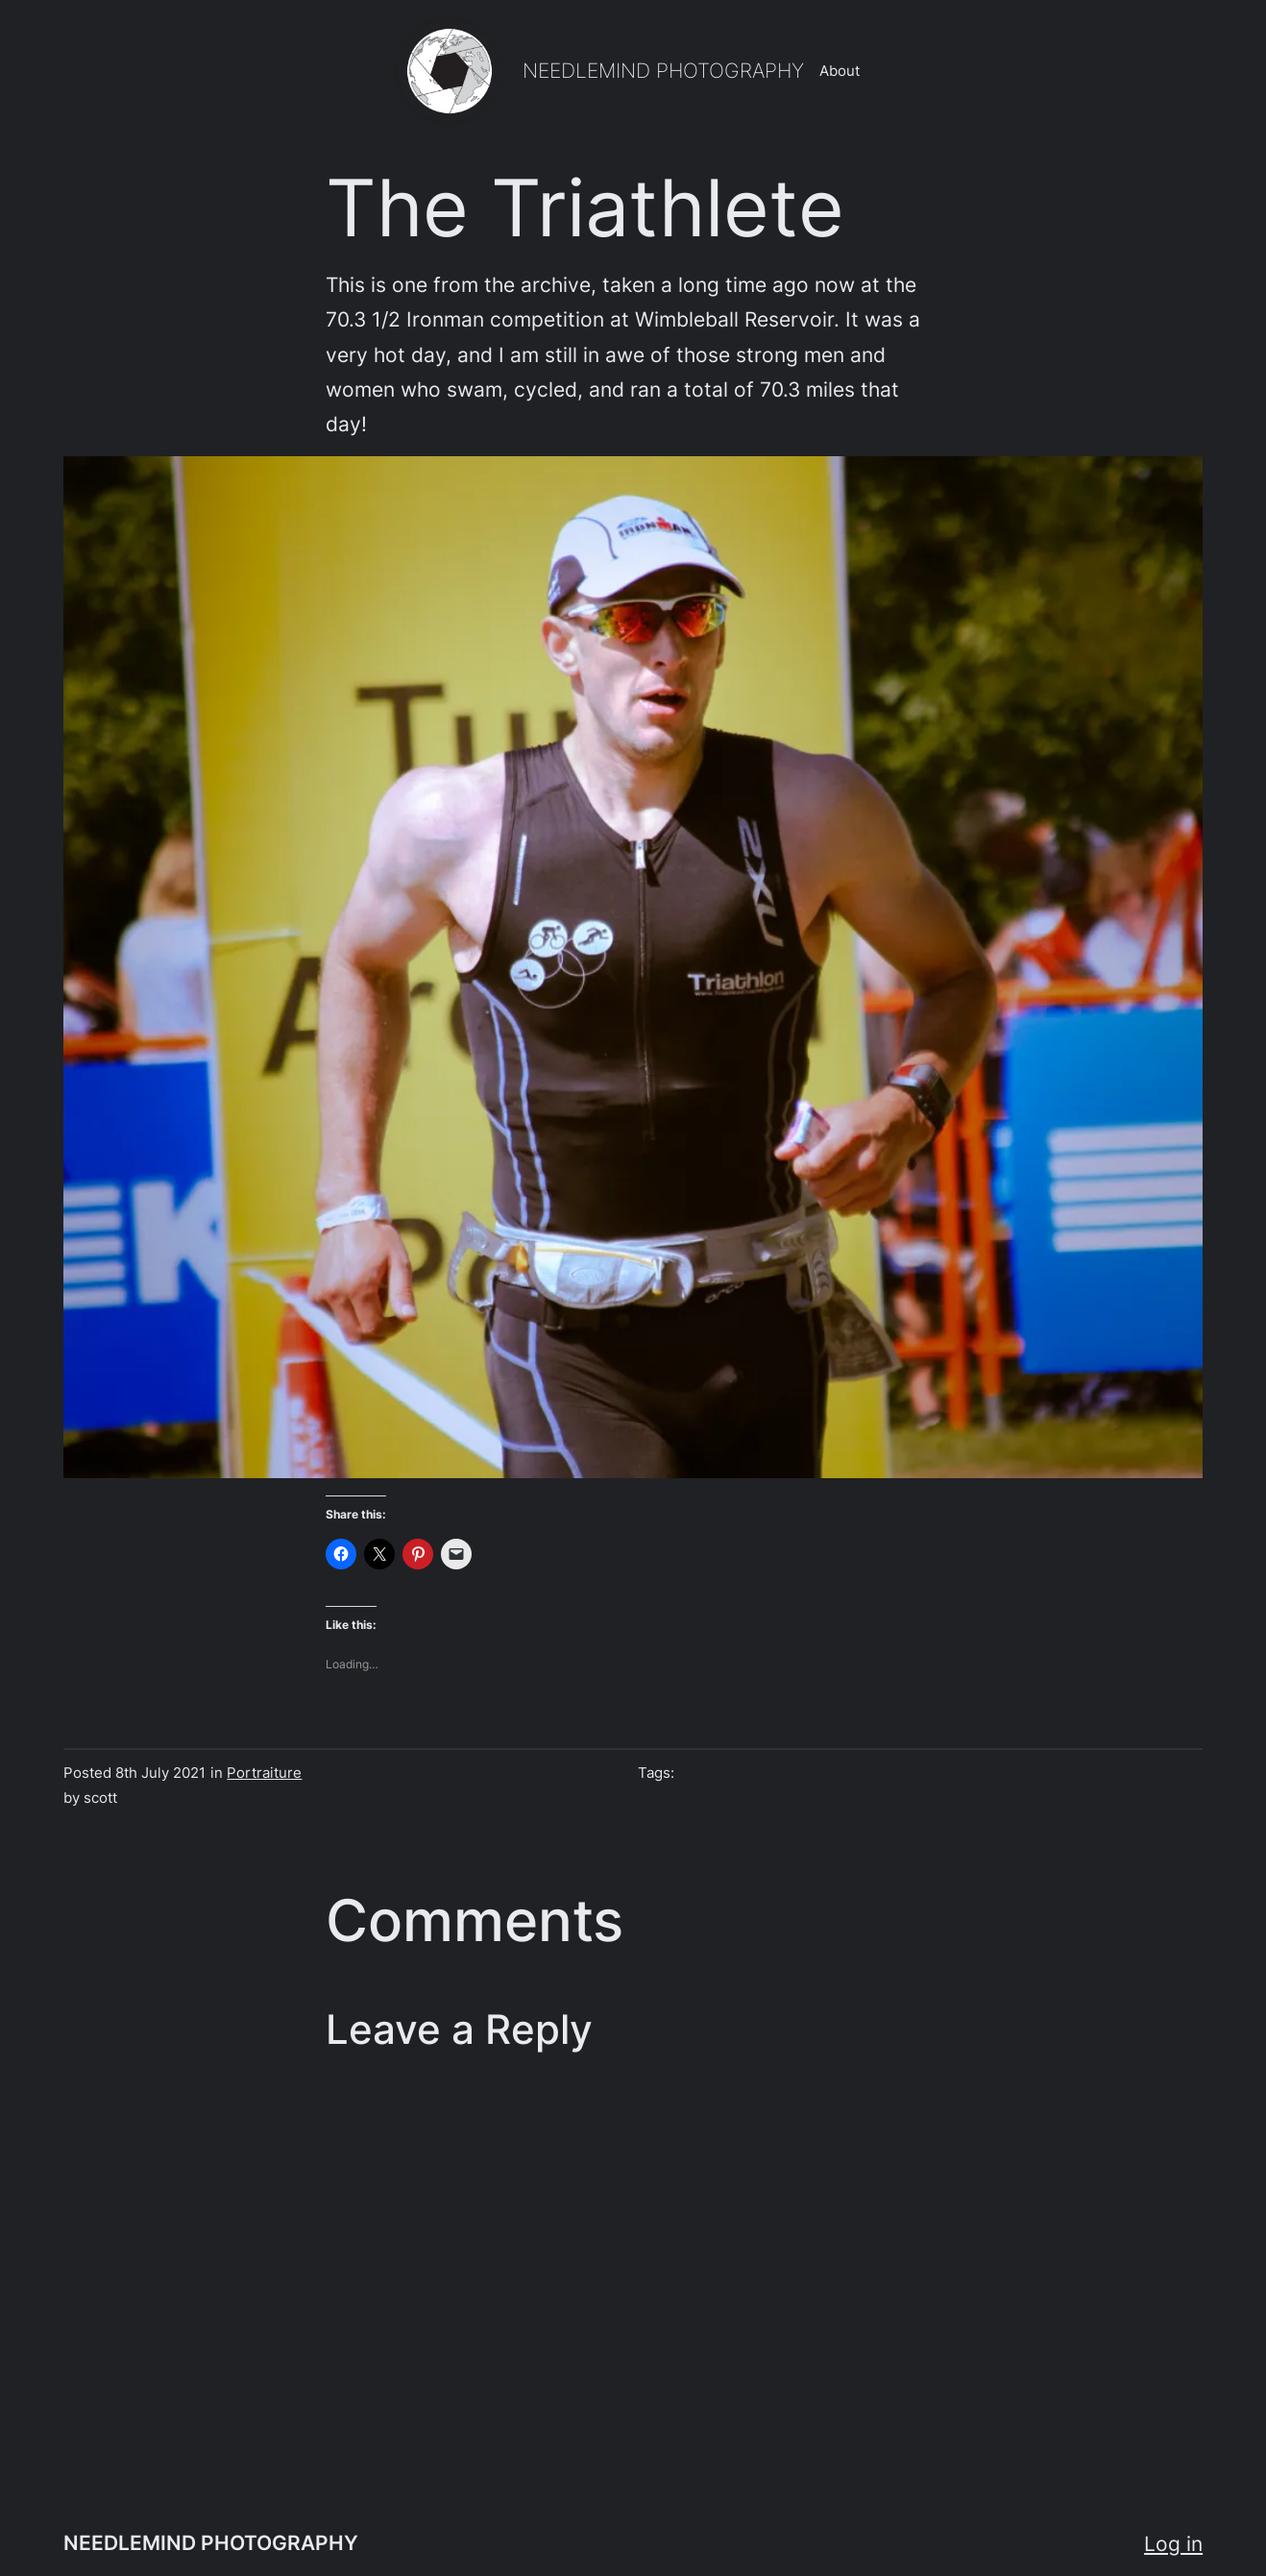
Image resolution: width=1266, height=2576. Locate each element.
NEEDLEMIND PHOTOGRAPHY (663, 70)
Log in (1173, 2543)
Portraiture (264, 1772)
